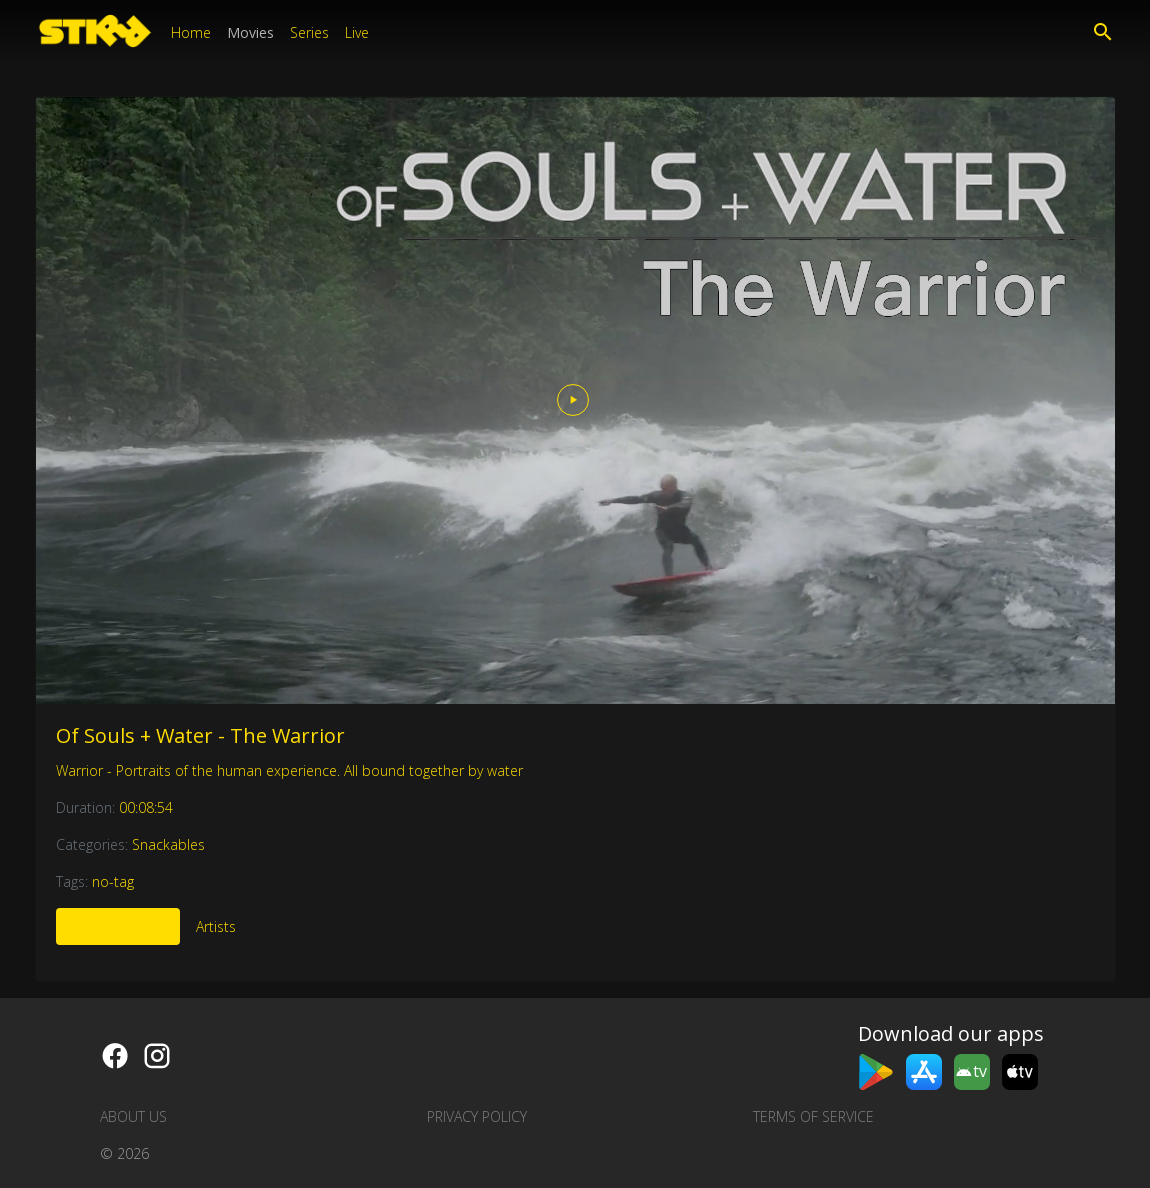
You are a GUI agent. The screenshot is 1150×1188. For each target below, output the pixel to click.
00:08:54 (146, 807)
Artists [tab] (216, 926)
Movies (250, 32)
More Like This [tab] (118, 926)
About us (133, 1116)
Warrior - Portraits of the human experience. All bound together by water (289, 770)
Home (191, 32)
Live (357, 32)
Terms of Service (813, 1116)
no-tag (113, 881)
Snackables (168, 844)
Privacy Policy (477, 1116)
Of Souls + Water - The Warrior (200, 735)
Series (309, 32)
